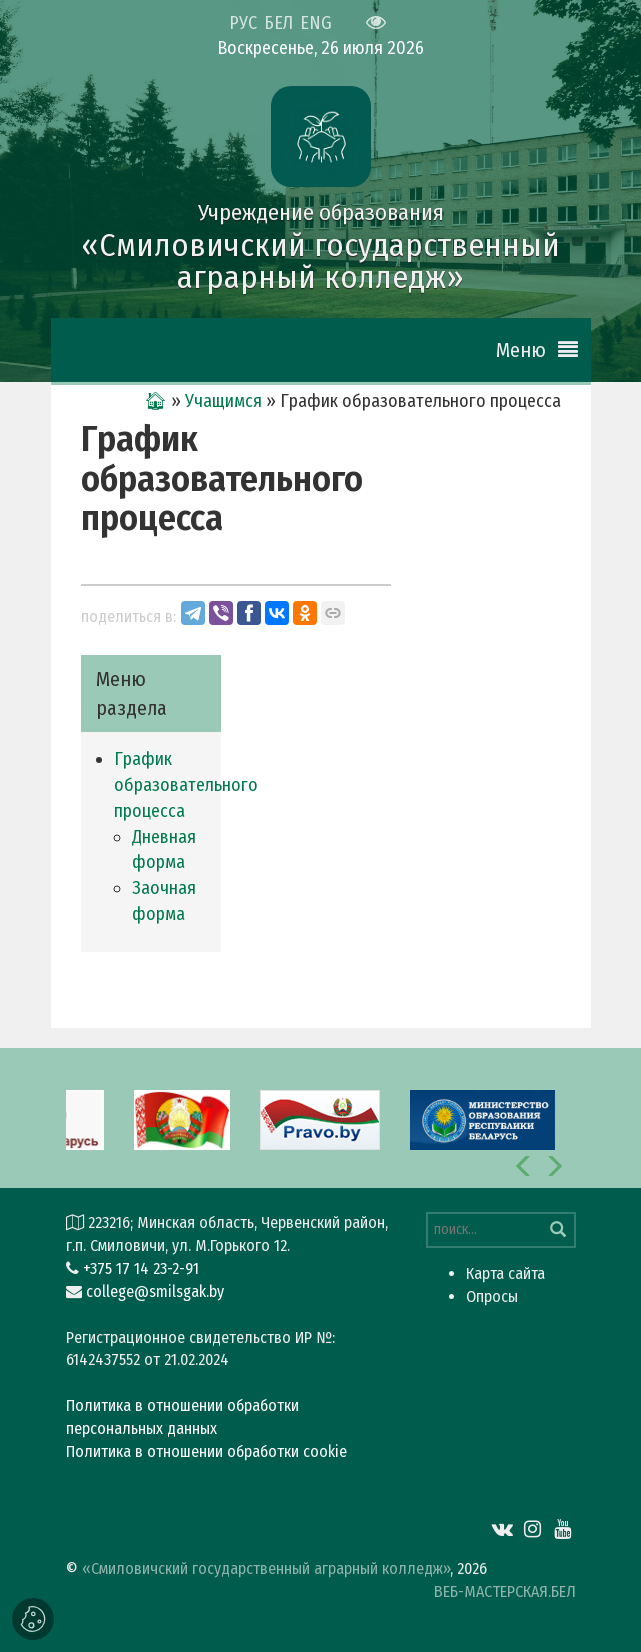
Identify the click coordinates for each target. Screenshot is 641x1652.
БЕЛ (278, 23)
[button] (524, 1166)
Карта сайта (505, 1273)
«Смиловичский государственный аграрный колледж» (266, 1568)
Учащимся (223, 401)
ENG (316, 23)
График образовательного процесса (186, 784)
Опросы (492, 1296)
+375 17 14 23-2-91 (141, 1268)
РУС (243, 23)
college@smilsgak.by (155, 1291)
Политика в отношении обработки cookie (206, 1451)
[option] (320, 1118)
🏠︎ (155, 401)
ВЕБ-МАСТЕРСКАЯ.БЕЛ (505, 1591)
